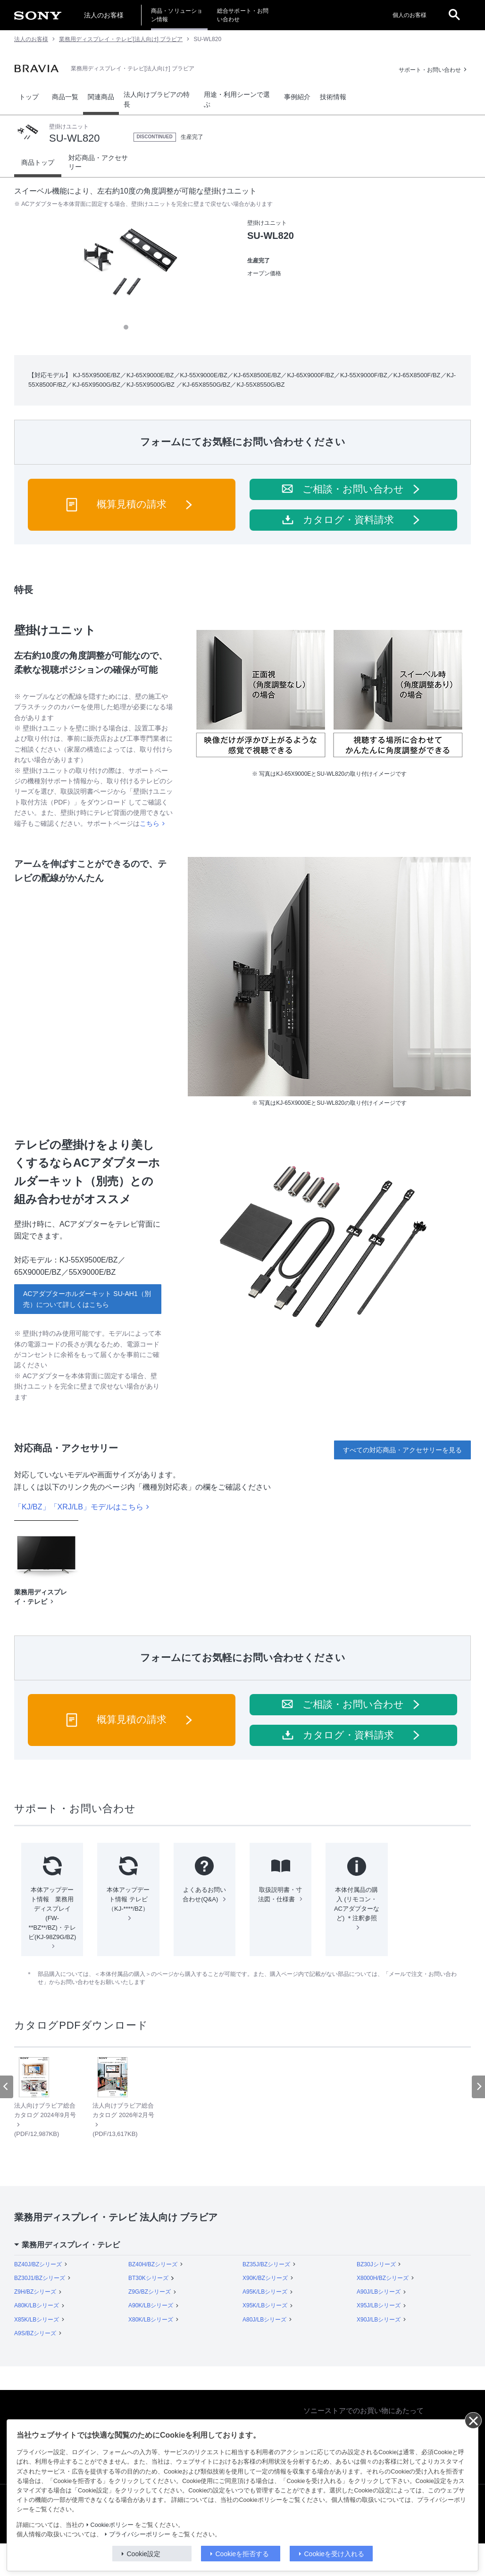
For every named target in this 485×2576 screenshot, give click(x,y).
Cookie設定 (144, 2554)
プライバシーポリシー (139, 2534)
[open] (454, 15)
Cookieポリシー (112, 2525)
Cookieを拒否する (242, 2554)
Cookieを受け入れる (334, 2554)
